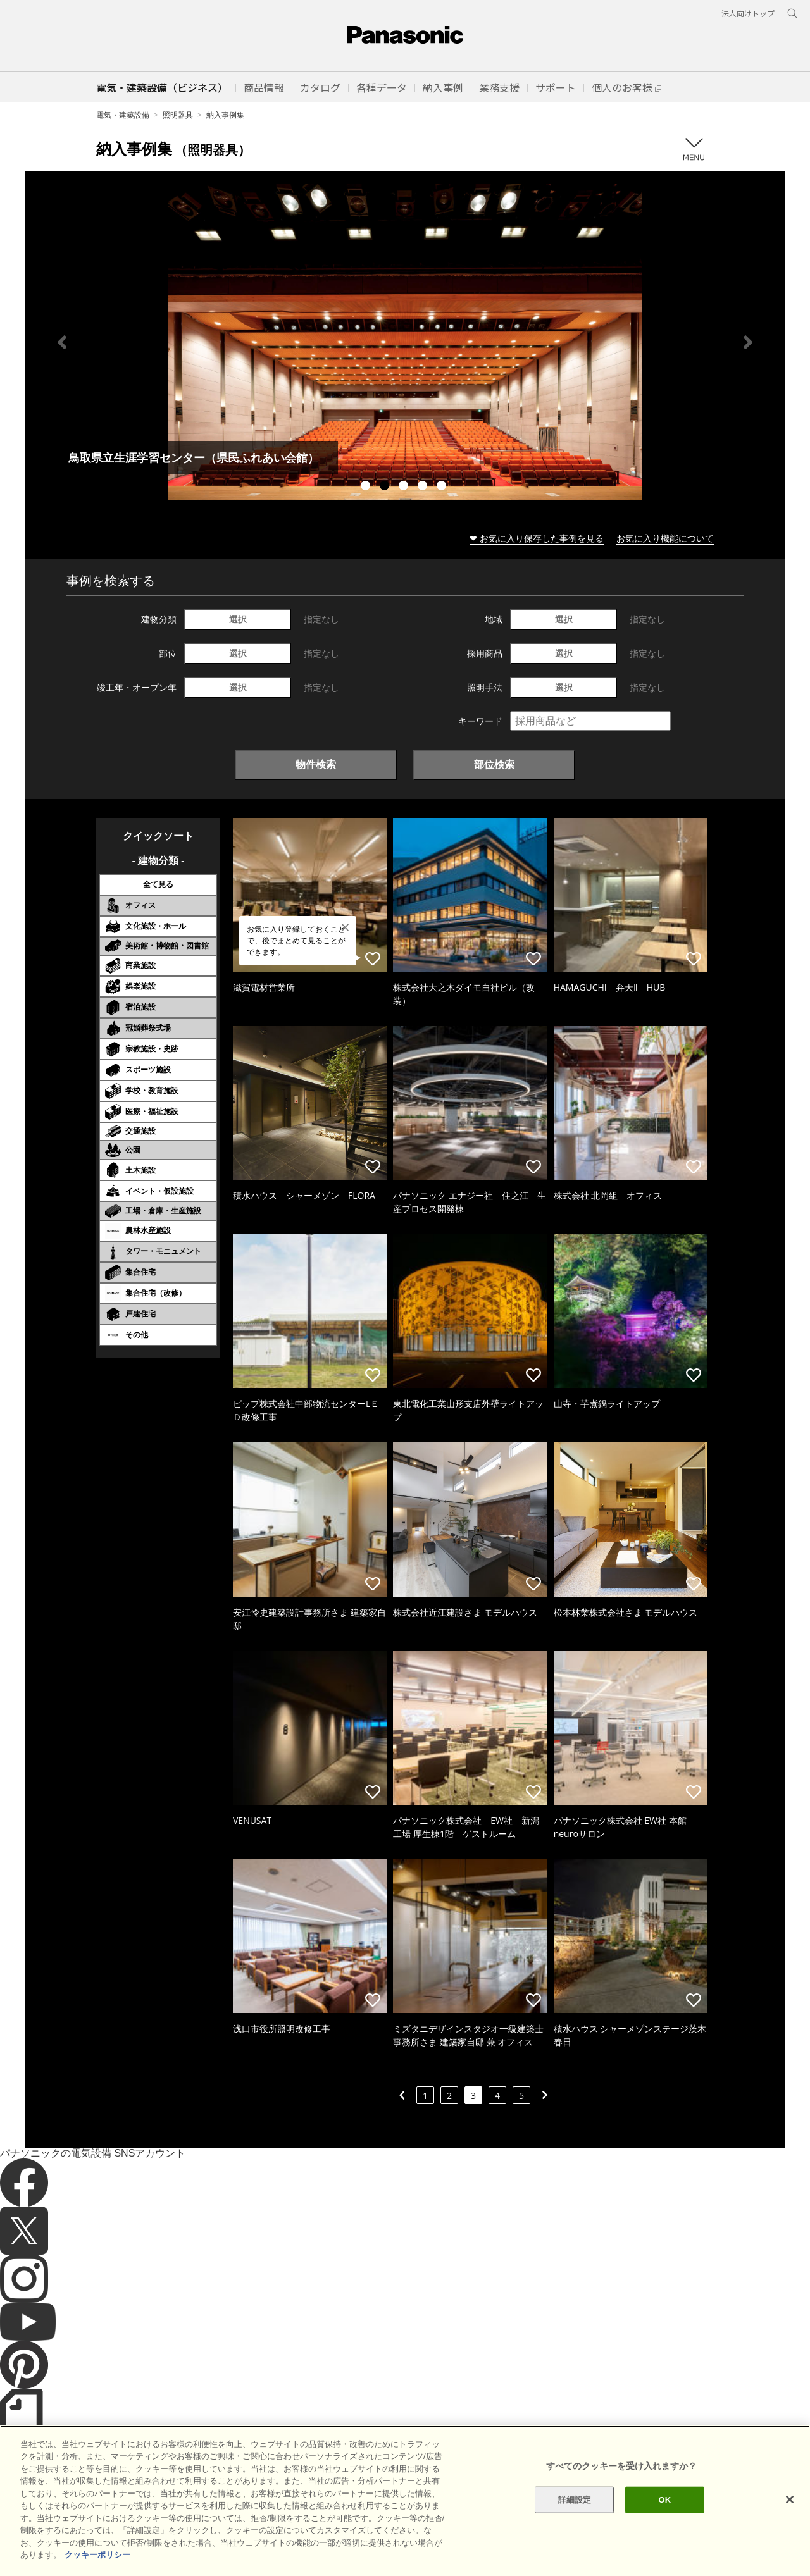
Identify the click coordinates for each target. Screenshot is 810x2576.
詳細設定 (575, 2500)
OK (664, 2500)
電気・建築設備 (122, 114)
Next (748, 342)
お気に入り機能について (665, 538)
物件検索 (316, 764)
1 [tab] (367, 487)
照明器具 (178, 114)
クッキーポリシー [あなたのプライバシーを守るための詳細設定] (97, 2555)
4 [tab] (424, 487)
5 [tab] (443, 487)
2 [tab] (386, 487)
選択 (238, 619)
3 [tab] (405, 487)
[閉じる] (790, 2499)
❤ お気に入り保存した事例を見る (537, 538)
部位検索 (494, 764)
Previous (62, 342)
